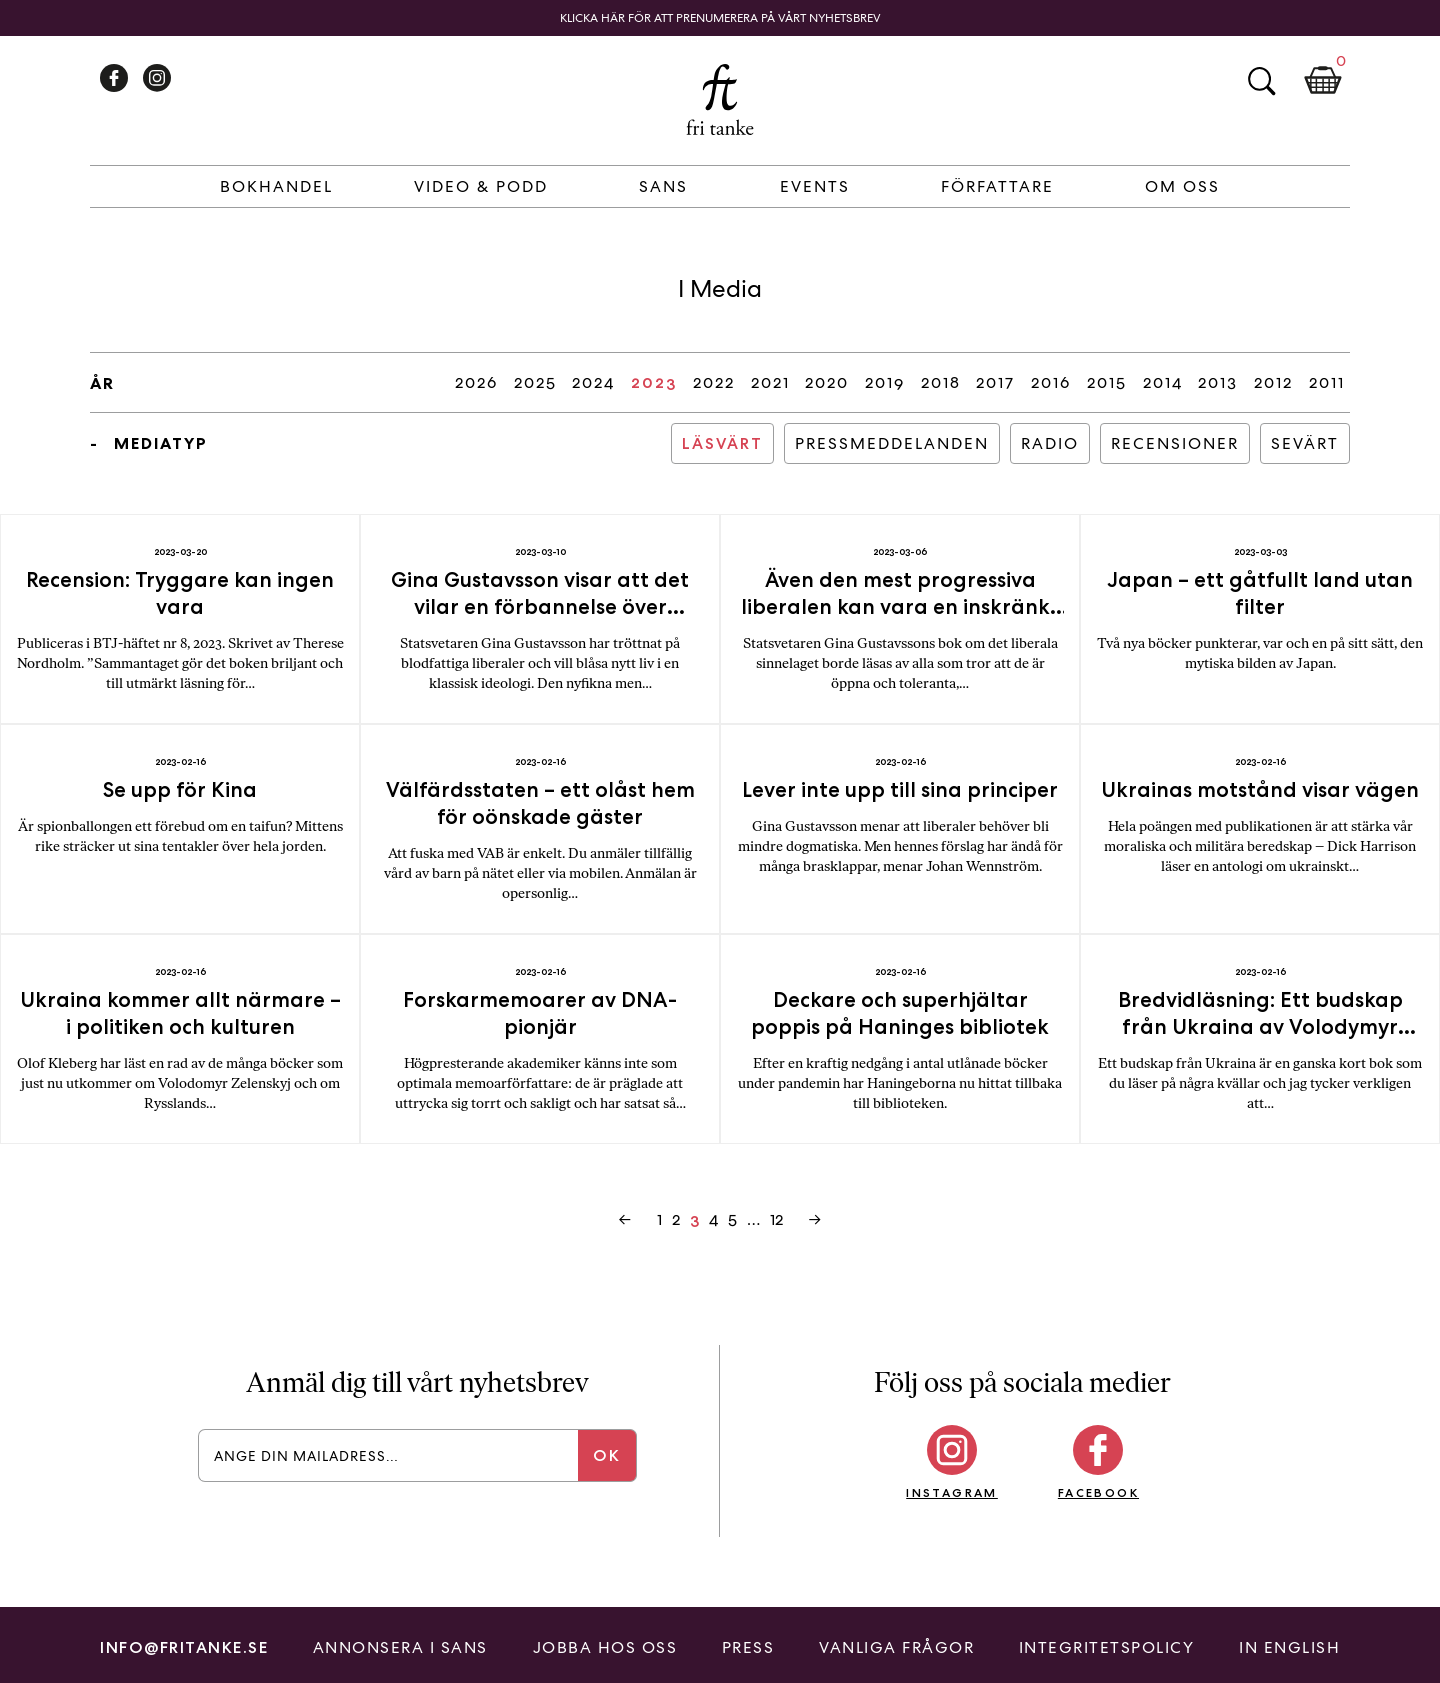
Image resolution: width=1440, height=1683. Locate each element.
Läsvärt (722, 443)
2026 (476, 382)
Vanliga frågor (896, 1647)
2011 (1327, 382)
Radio (1050, 443)
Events (815, 186)
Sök (1261, 81)
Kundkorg (1323, 81)
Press (748, 1647)
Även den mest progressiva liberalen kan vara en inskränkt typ (900, 606)
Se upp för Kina (180, 789)
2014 (1163, 382)
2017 (995, 382)
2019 (885, 382)
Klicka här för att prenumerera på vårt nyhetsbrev (720, 18)
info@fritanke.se (184, 1647)
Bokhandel (276, 186)
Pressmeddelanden (892, 443)
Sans (663, 186)
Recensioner (1175, 443)
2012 (1273, 382)
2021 (770, 382)
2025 (535, 382)
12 (776, 1219)
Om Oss (1182, 186)
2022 (714, 382)
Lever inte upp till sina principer (900, 789)
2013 (1218, 382)
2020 (827, 382)
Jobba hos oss (605, 1647)
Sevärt (1305, 443)
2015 (1107, 382)
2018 (941, 382)
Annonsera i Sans (400, 1647)
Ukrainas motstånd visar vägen (1260, 789)
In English (1289, 1647)
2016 (1051, 382)
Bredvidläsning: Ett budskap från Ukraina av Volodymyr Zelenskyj (1260, 1026)
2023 (654, 382)
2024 (593, 382)
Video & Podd (481, 186)
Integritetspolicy (1107, 1647)
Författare (997, 186)
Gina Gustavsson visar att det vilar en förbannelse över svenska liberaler (540, 606)
